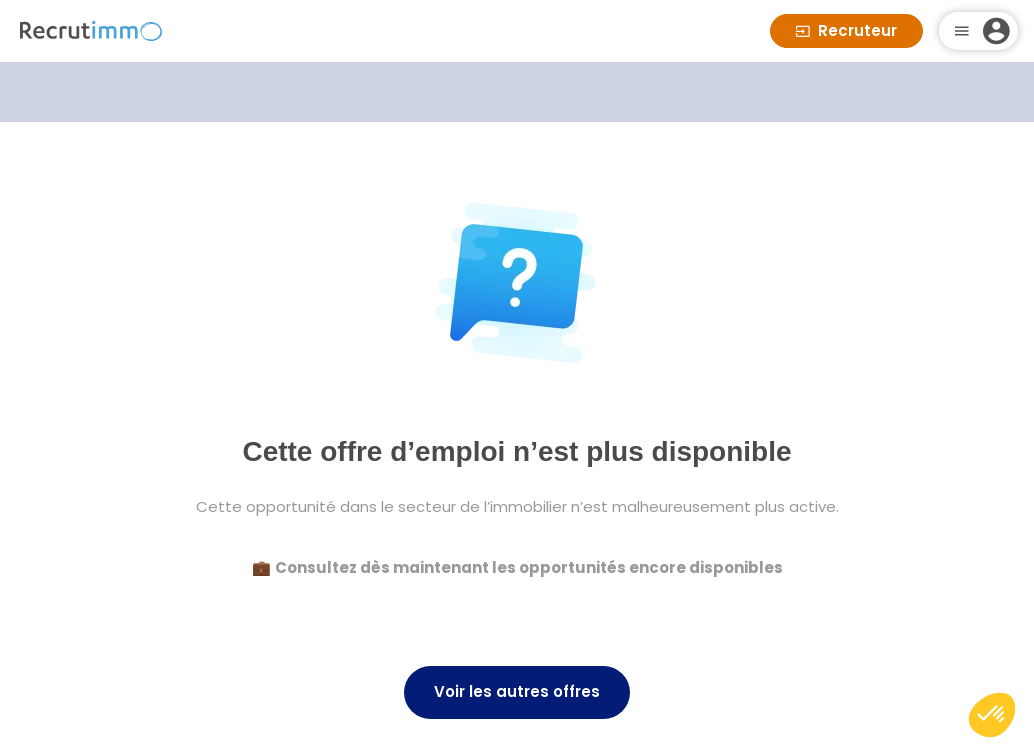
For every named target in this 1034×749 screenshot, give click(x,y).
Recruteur (846, 30)
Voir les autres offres (517, 691)
